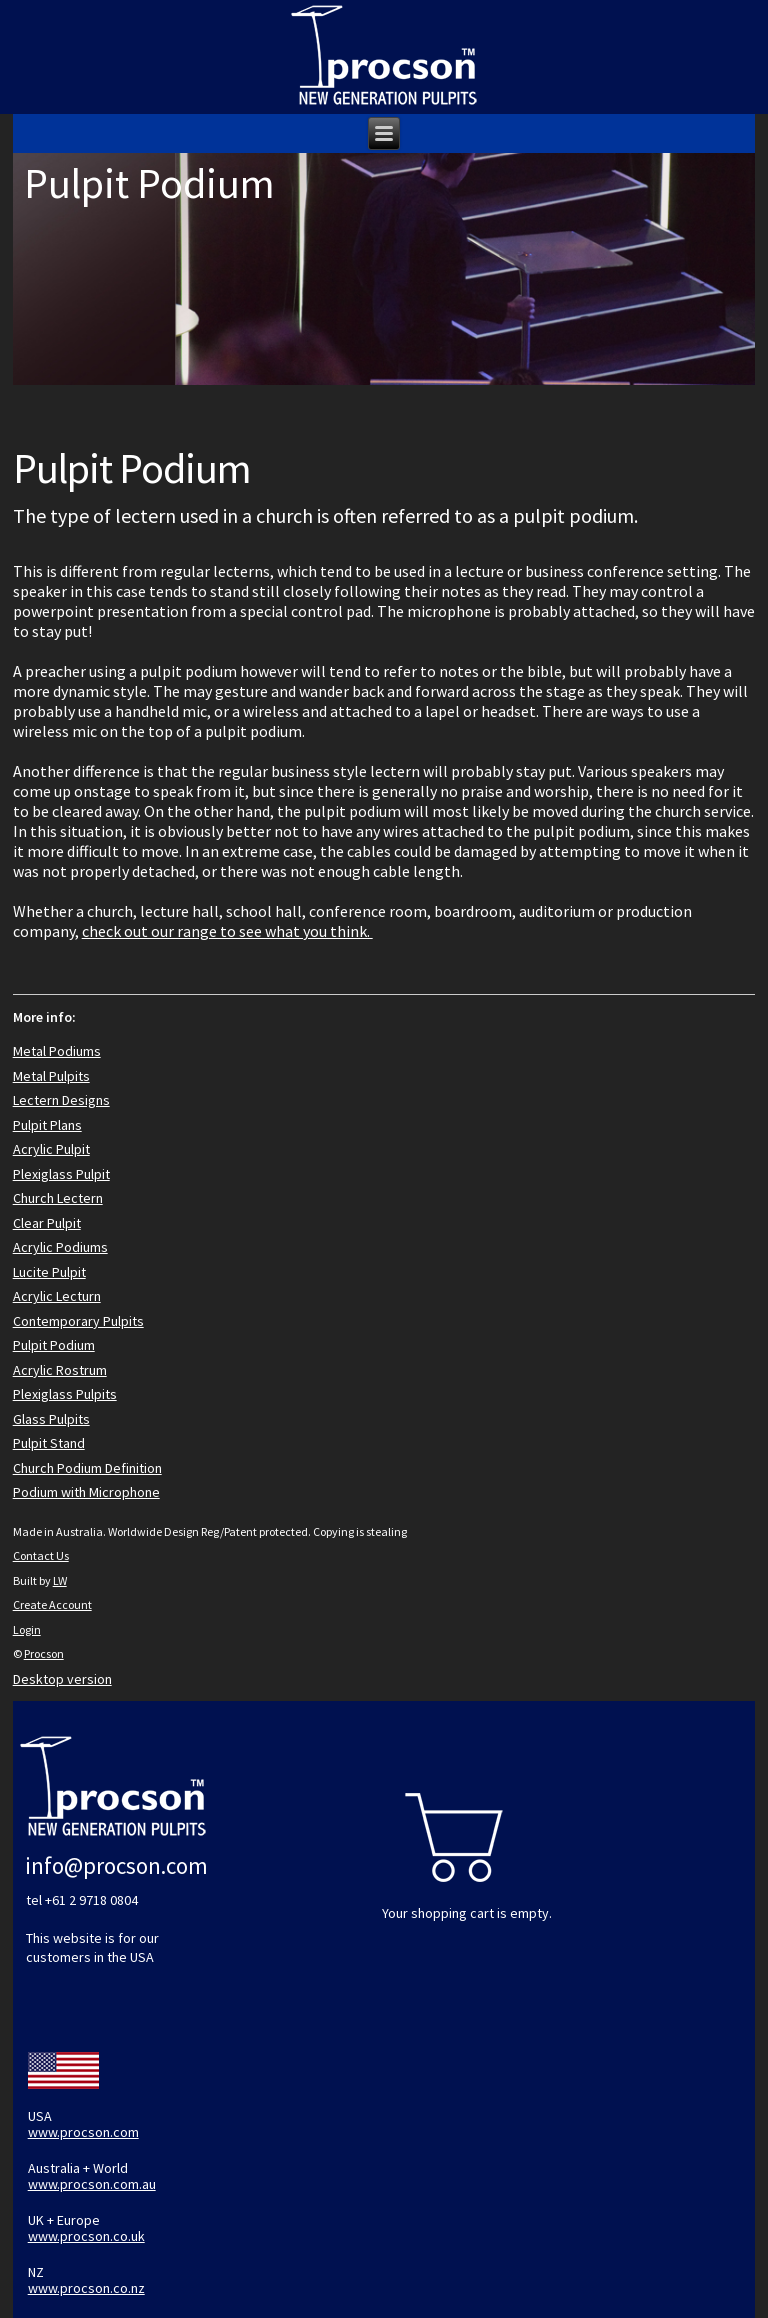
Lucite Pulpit (49, 1272)
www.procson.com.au (92, 2184)
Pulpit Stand (49, 1443)
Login (27, 1629)
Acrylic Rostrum (60, 1370)
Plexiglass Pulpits (65, 1394)
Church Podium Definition (87, 1468)
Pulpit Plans (47, 1125)
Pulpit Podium (54, 1345)
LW (60, 1580)
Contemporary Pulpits (78, 1321)
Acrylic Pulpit (51, 1149)
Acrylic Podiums (60, 1247)
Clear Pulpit (47, 1223)
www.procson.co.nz (86, 2288)
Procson (44, 1653)
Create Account (52, 1604)
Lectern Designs (61, 1100)
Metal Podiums (57, 1051)
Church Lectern (58, 1198)
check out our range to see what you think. (227, 931)
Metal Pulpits (51, 1076)
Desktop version (62, 1679)
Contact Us (41, 1555)
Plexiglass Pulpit (61, 1174)
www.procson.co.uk (86, 2236)
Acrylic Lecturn (57, 1296)
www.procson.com (83, 2132)
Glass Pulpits (51, 1419)
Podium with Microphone (86, 1492)
